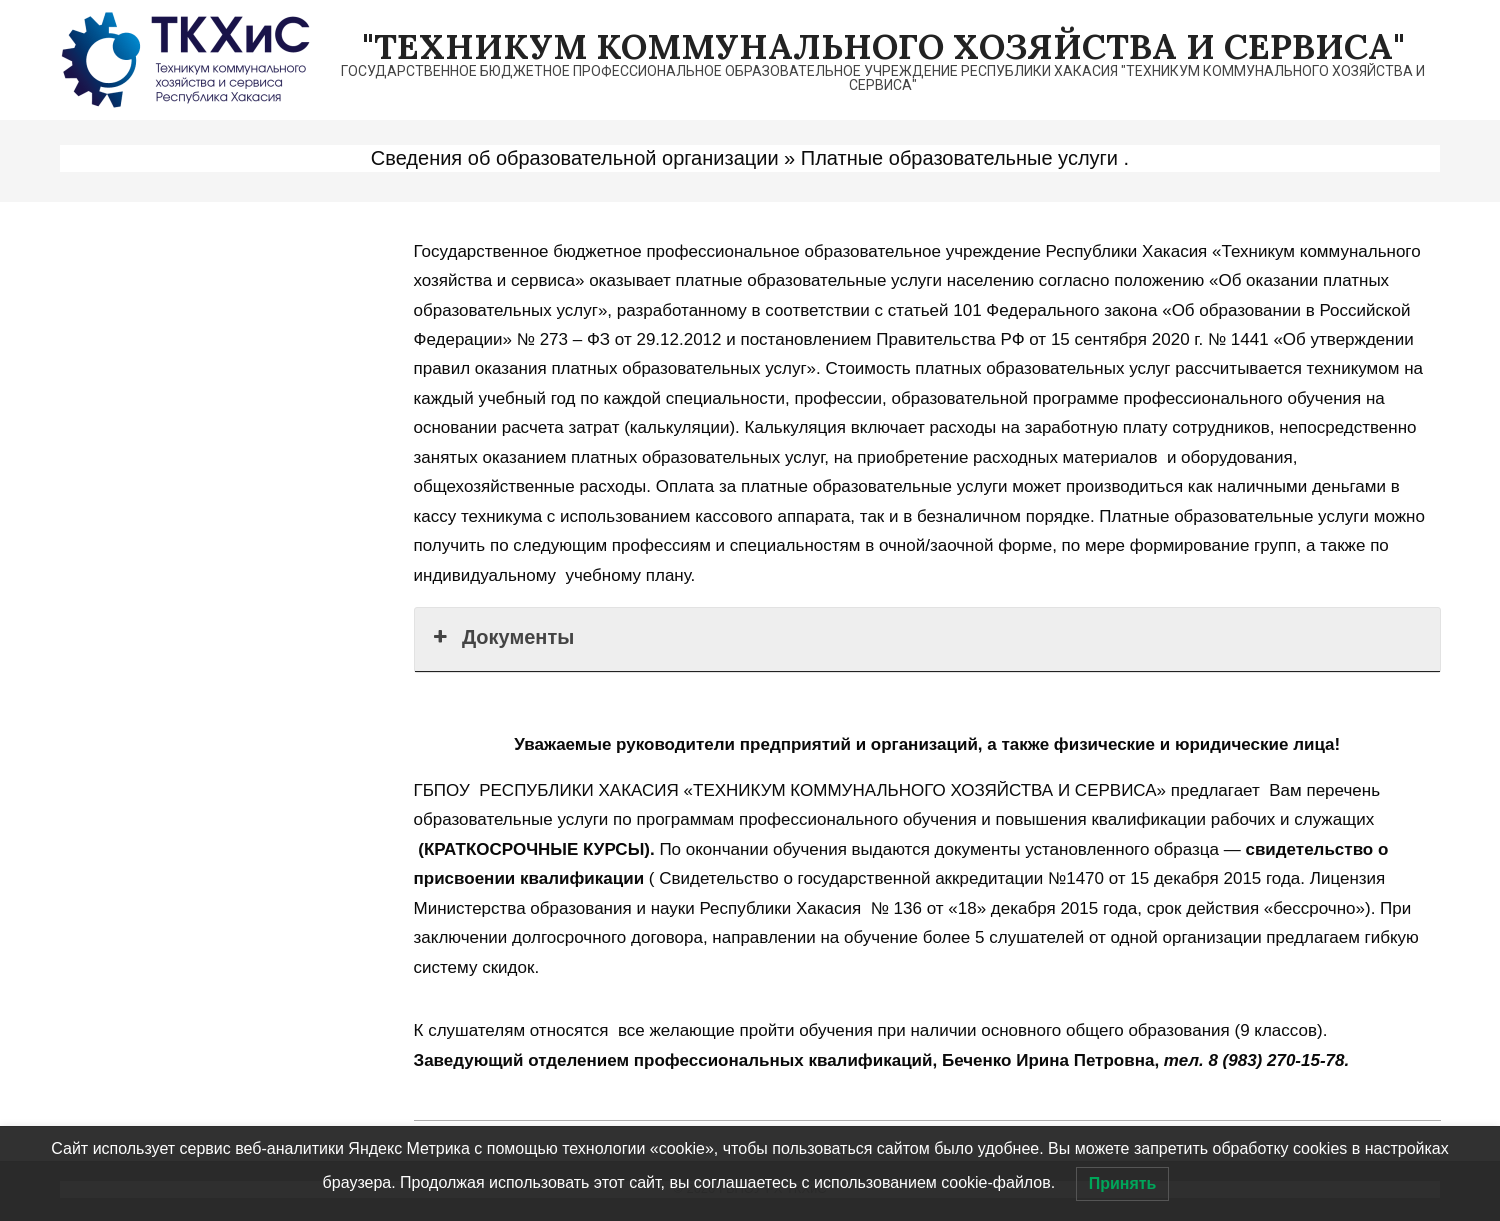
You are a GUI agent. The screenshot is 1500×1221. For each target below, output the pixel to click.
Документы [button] (502, 637)
